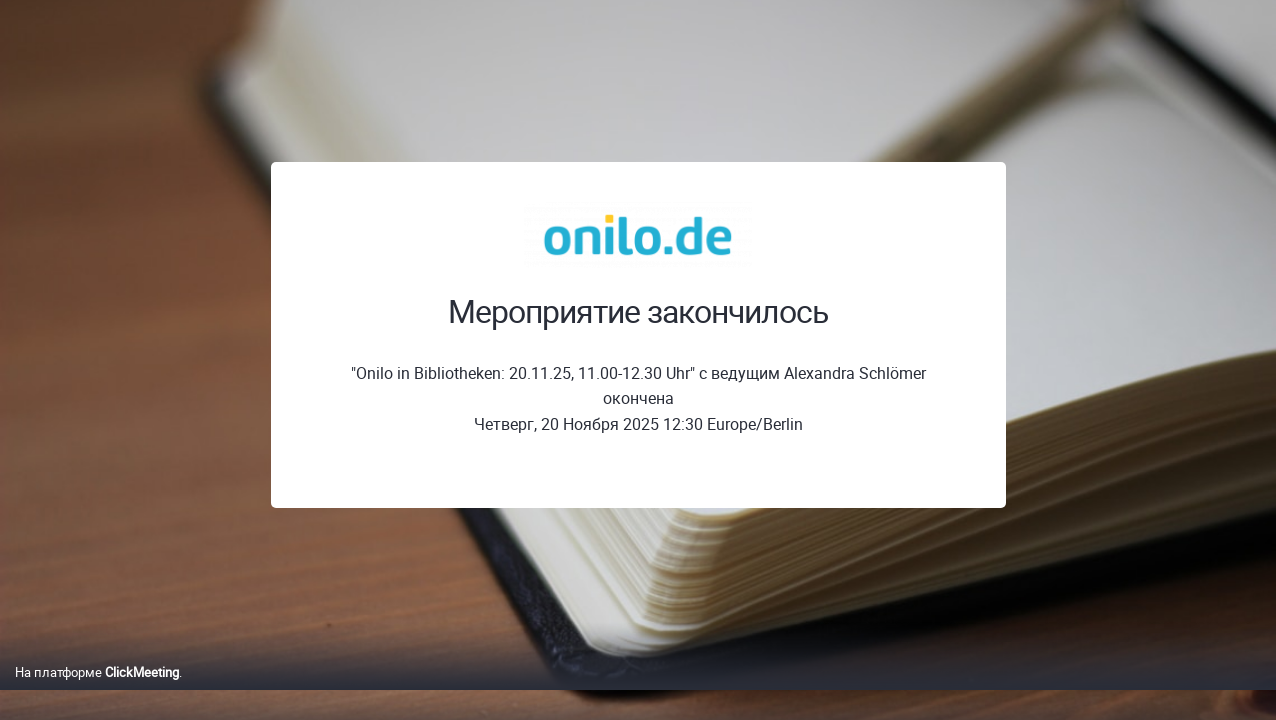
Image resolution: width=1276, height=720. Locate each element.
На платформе (97, 693)
